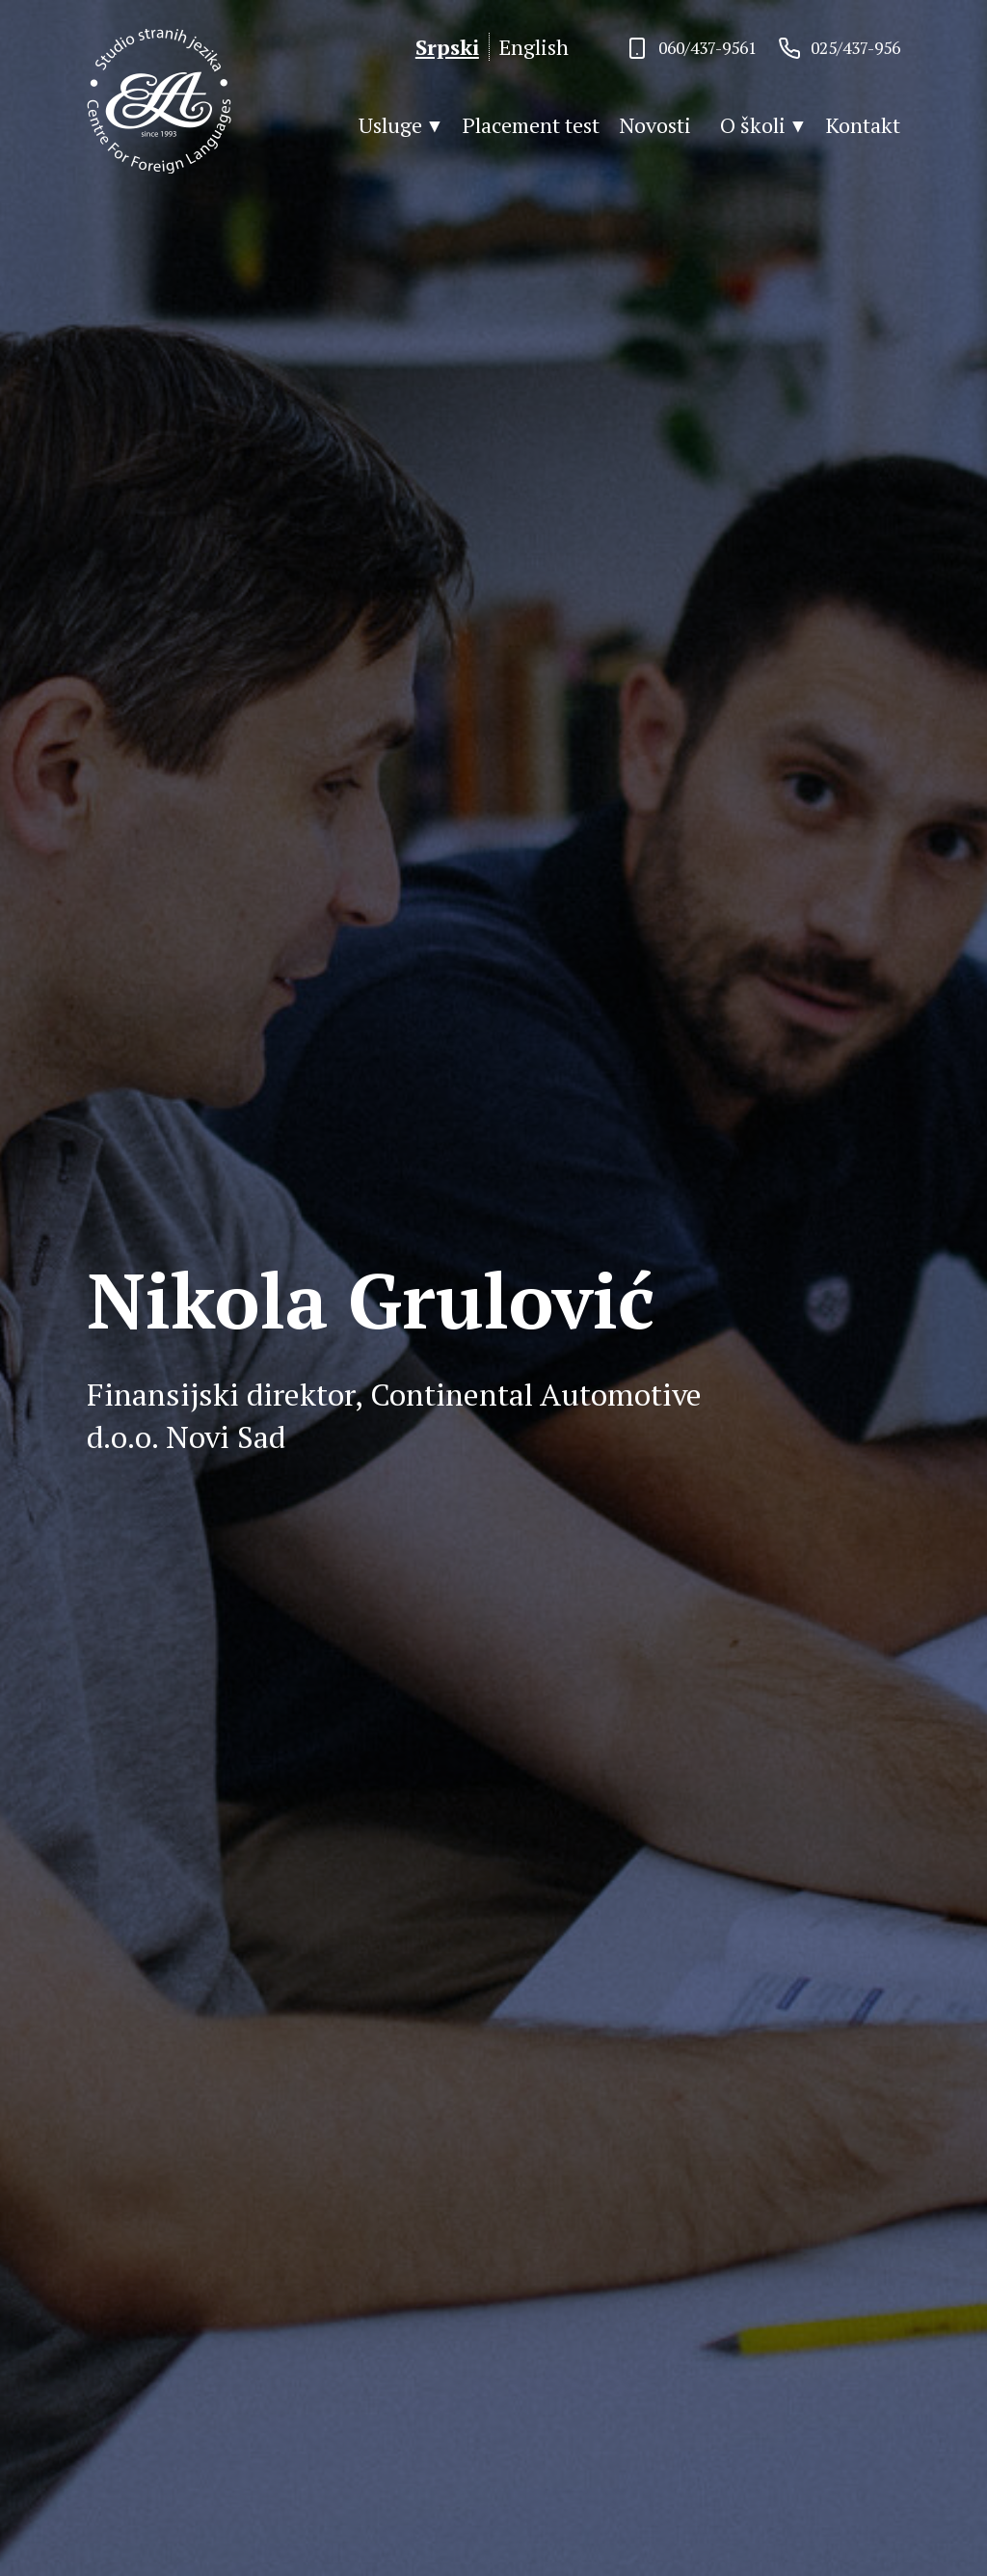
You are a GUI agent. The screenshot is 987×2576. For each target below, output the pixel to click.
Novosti (655, 125)
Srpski (447, 47)
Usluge (390, 125)
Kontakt (863, 125)
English (534, 47)
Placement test (531, 125)
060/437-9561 (707, 48)
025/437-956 (855, 48)
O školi (753, 125)
